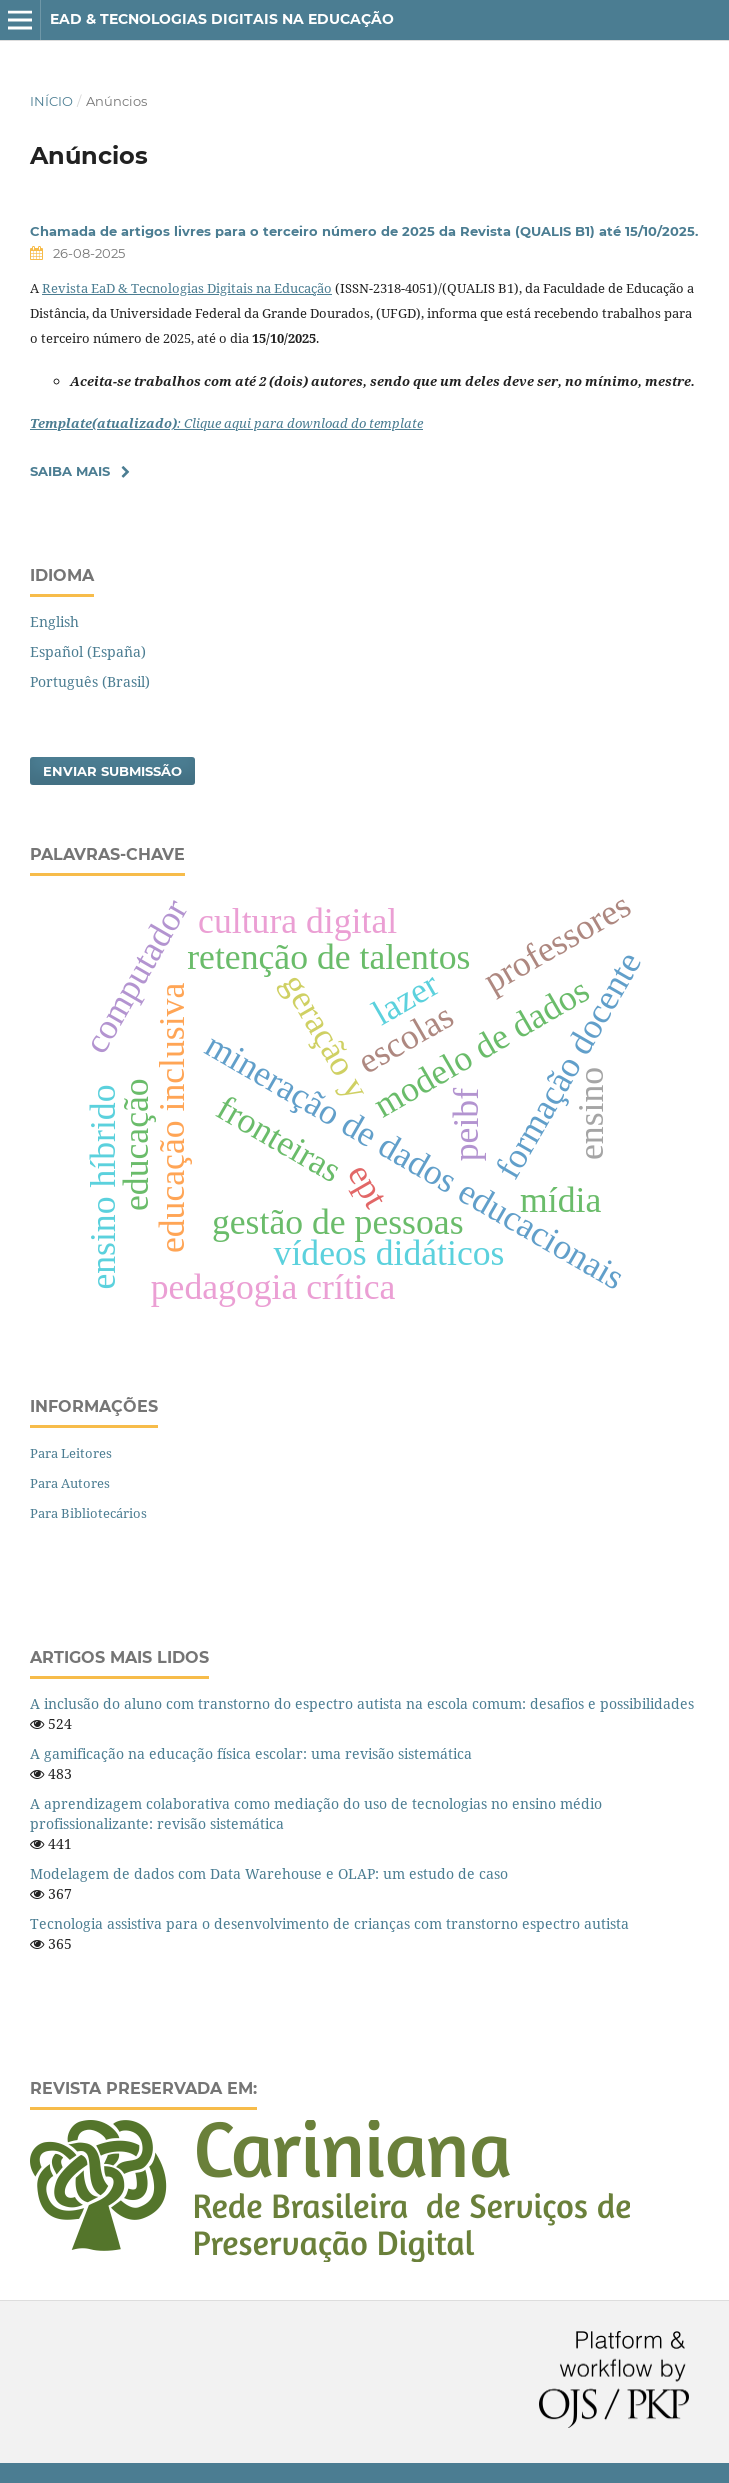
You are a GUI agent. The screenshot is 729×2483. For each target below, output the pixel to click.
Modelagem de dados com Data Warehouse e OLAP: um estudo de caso (269, 1873)
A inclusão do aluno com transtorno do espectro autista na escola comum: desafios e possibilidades (362, 1703)
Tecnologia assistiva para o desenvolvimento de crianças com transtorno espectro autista (329, 1923)
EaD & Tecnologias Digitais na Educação (222, 19)
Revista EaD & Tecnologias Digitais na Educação (187, 288)
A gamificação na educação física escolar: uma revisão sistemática (251, 1753)
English (54, 621)
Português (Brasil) (90, 681)
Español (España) (88, 651)
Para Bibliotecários (88, 1513)
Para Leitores (71, 1453)
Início (51, 101)
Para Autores (70, 1483)
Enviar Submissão (112, 771)
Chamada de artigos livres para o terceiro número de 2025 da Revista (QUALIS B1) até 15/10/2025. (364, 231)
